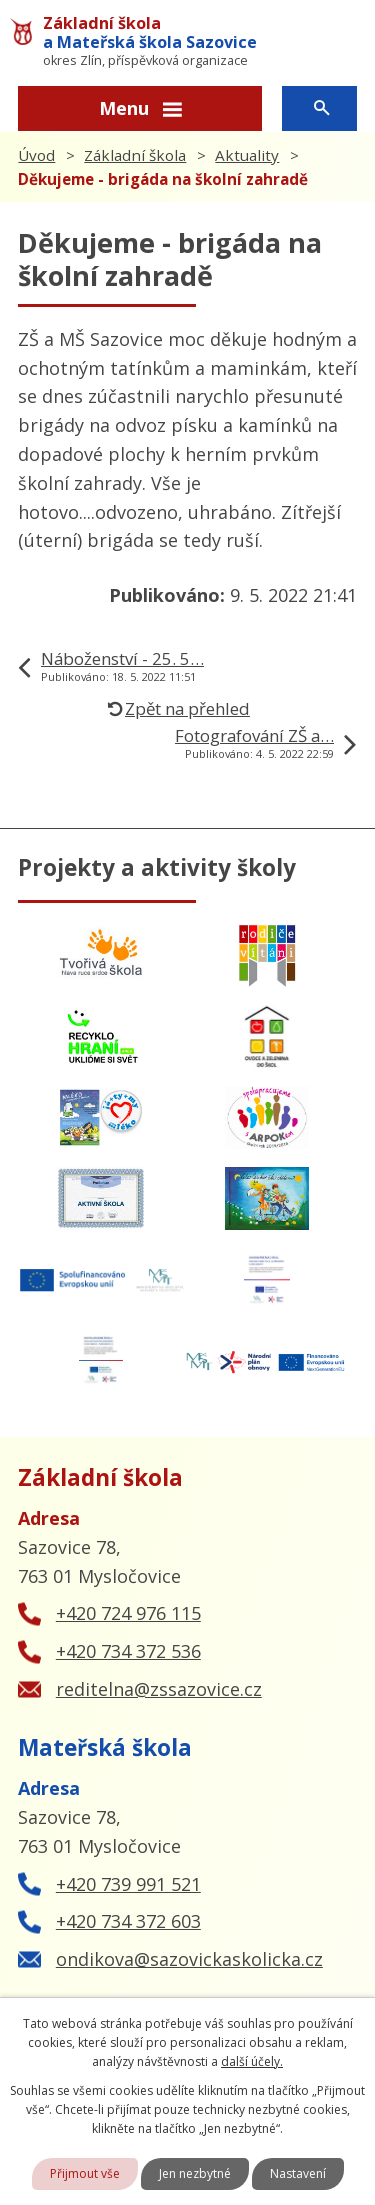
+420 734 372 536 (128, 1651)
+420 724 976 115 (128, 1613)
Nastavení (298, 2173)
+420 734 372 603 (128, 1921)
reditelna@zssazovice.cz (159, 1689)
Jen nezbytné (195, 2173)
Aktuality (247, 155)
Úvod (36, 155)
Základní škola (135, 155)
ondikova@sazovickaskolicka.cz (189, 1959)
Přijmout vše (85, 2173)
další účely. (252, 2061)
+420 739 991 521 (128, 1884)
